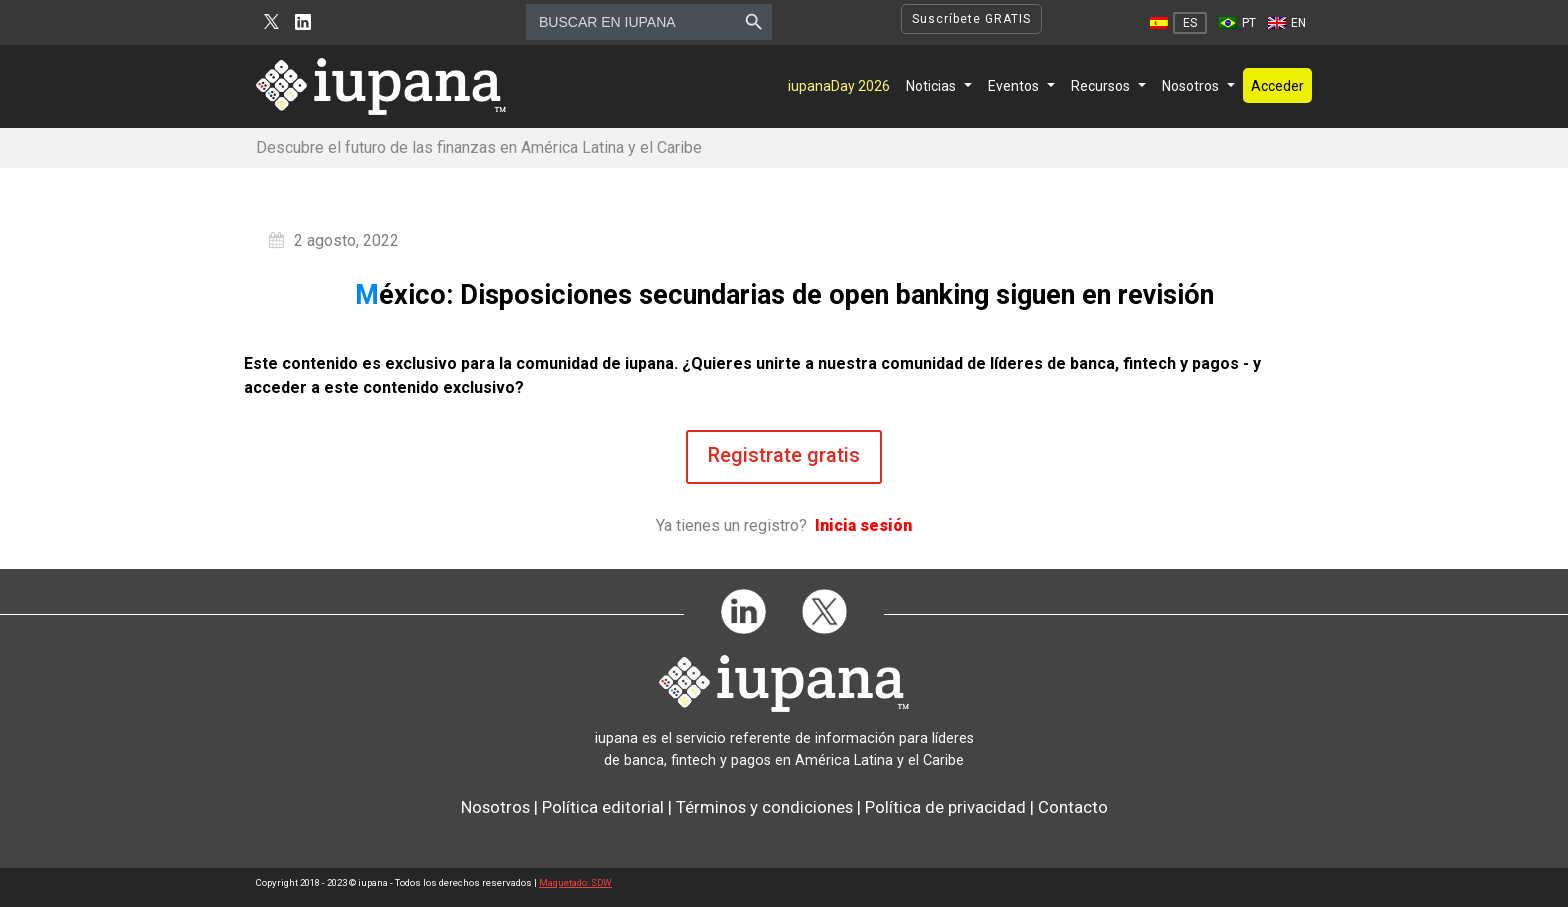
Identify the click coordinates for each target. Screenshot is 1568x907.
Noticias (931, 86)
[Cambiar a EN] (1287, 23)
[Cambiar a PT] (1237, 23)
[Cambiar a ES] (1178, 23)
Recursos (1100, 86)
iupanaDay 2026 (839, 86)
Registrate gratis (784, 455)
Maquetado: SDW (575, 882)
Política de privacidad (945, 807)
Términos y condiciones (764, 807)
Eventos (1013, 86)
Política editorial (603, 807)
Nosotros (1190, 86)
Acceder (1277, 86)
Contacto (1073, 807)
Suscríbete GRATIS (971, 19)
